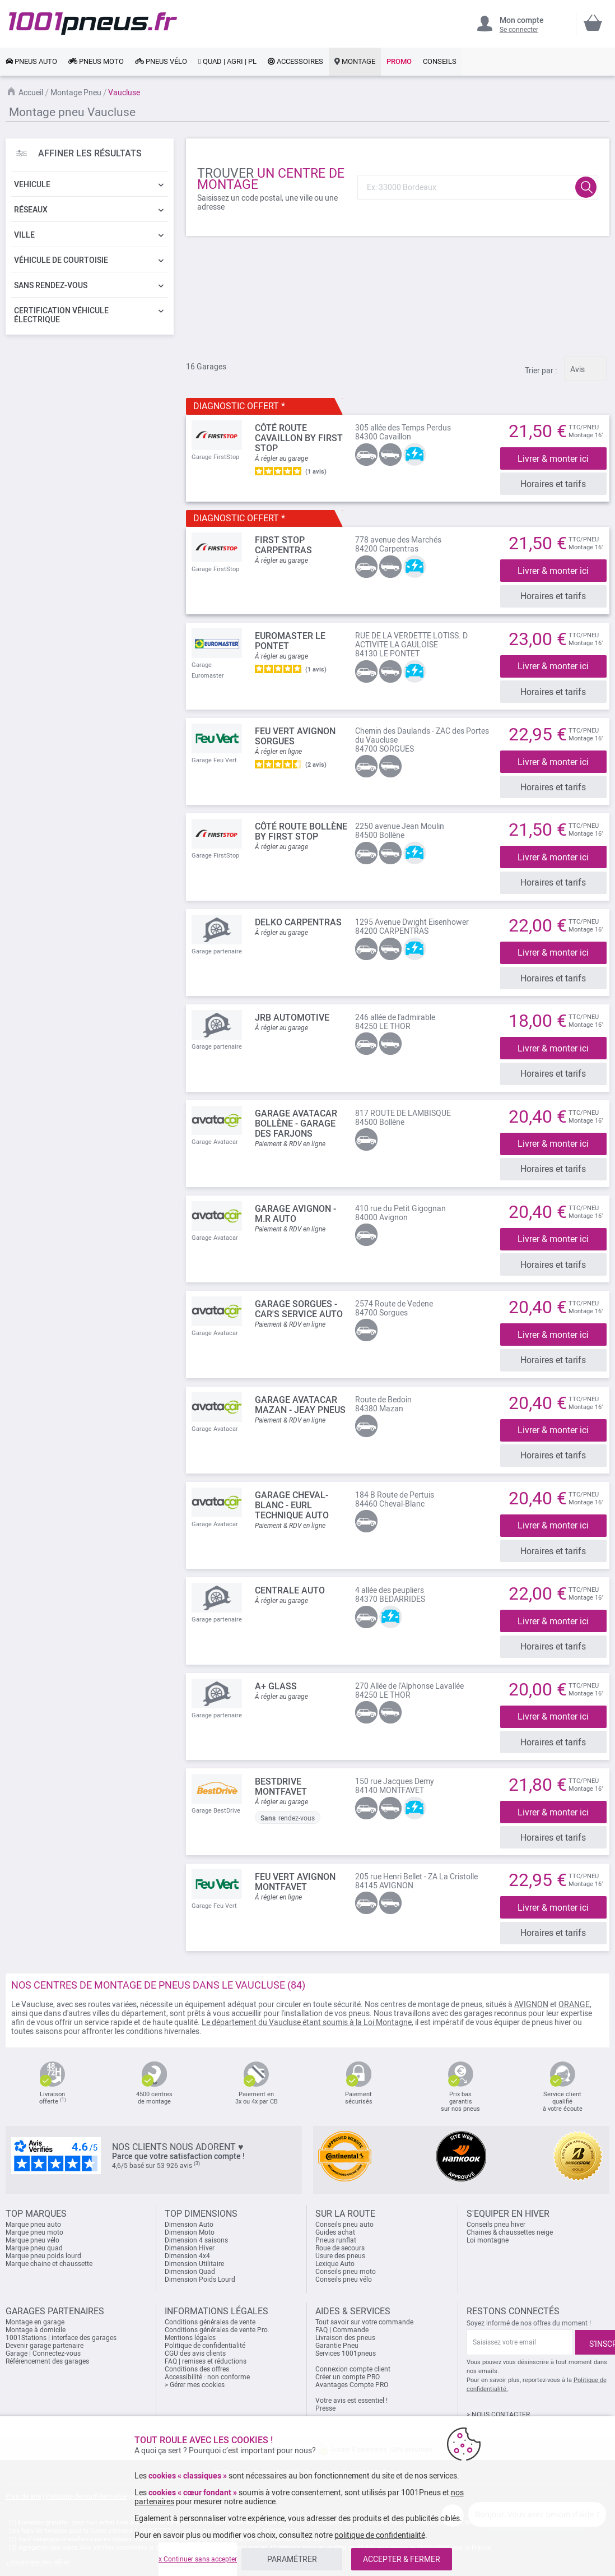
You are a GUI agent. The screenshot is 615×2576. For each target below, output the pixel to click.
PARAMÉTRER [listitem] (292, 2559)
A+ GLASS (276, 1683)
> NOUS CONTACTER (498, 2411)
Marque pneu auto (33, 2221)
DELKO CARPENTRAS (298, 921)
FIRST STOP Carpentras (283, 545)
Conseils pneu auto (344, 2221)
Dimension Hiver (190, 2245)
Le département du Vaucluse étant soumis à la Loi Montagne (307, 2018)
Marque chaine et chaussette (49, 2260)
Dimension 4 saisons (196, 2237)
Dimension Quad (190, 2268)
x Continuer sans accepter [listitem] (198, 2559)
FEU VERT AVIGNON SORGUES (295, 735)
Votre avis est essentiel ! (351, 2397)
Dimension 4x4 (187, 2253)
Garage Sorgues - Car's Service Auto (299, 1307)
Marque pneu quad (34, 2245)
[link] (31, 62)
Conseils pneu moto (345, 2268)
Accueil (30, 92)
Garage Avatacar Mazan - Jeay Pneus (300, 1402)
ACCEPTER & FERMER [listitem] (401, 2559)
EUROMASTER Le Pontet (290, 640)
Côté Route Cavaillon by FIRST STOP (299, 438)
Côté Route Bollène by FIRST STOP (301, 831)
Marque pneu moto (34, 2229)
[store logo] (93, 23)
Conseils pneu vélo (343, 2276)
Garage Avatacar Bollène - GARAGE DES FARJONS (296, 1121)
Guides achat (335, 2229)
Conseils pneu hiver (496, 2221)
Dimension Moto (190, 2229)
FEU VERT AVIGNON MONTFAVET (295, 1879)
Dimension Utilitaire (194, 2260)
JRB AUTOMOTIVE (292, 1016)
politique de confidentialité (379, 2535)
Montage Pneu (75, 92)
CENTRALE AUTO (290, 1588)
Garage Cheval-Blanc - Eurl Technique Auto (292, 1503)
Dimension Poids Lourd (200, 2276)
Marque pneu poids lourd (43, 2253)
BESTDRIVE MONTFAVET (281, 1783)
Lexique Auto (335, 2260)
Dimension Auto (189, 2221)
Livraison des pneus (345, 2334)
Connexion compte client (352, 2366)
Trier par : (541, 370)
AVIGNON (531, 2000)
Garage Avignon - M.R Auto (295, 1212)
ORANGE (574, 2000)
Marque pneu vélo (32, 2237)
